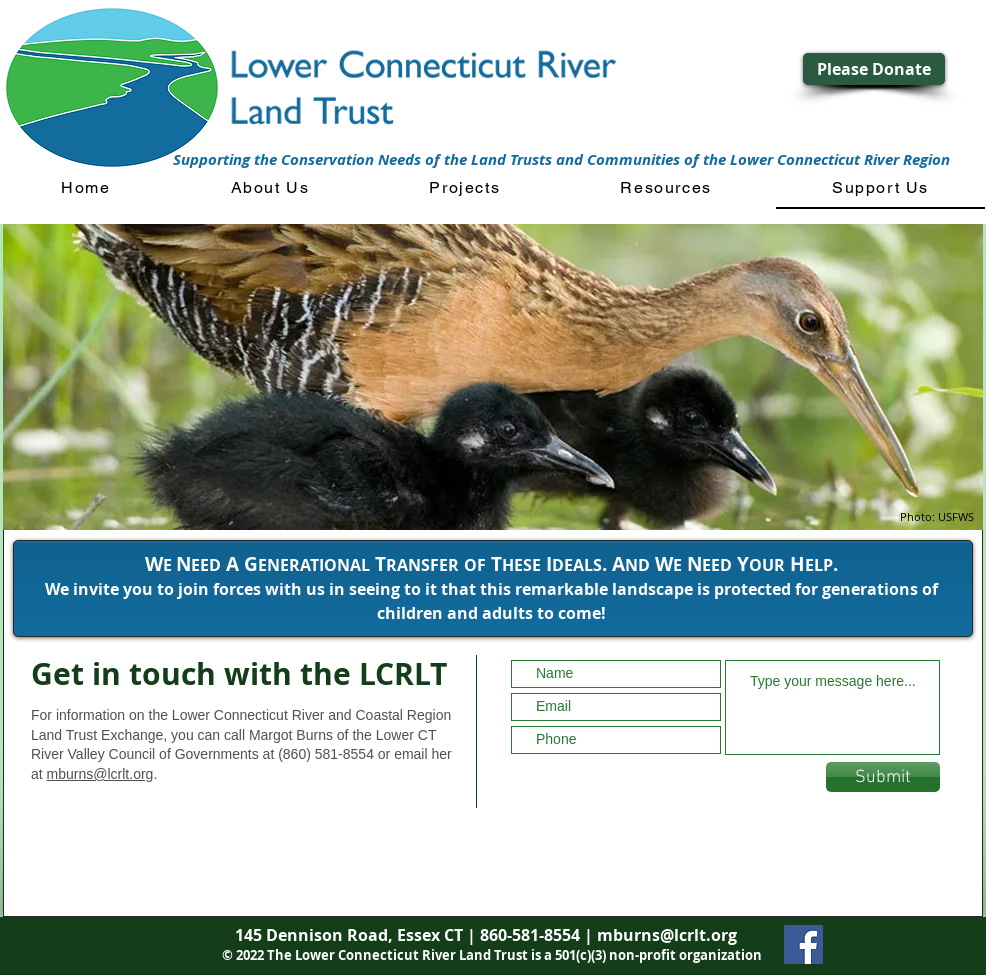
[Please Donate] (874, 69)
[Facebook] (803, 944)
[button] (270, 188)
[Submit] (883, 777)
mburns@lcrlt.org (100, 774)
